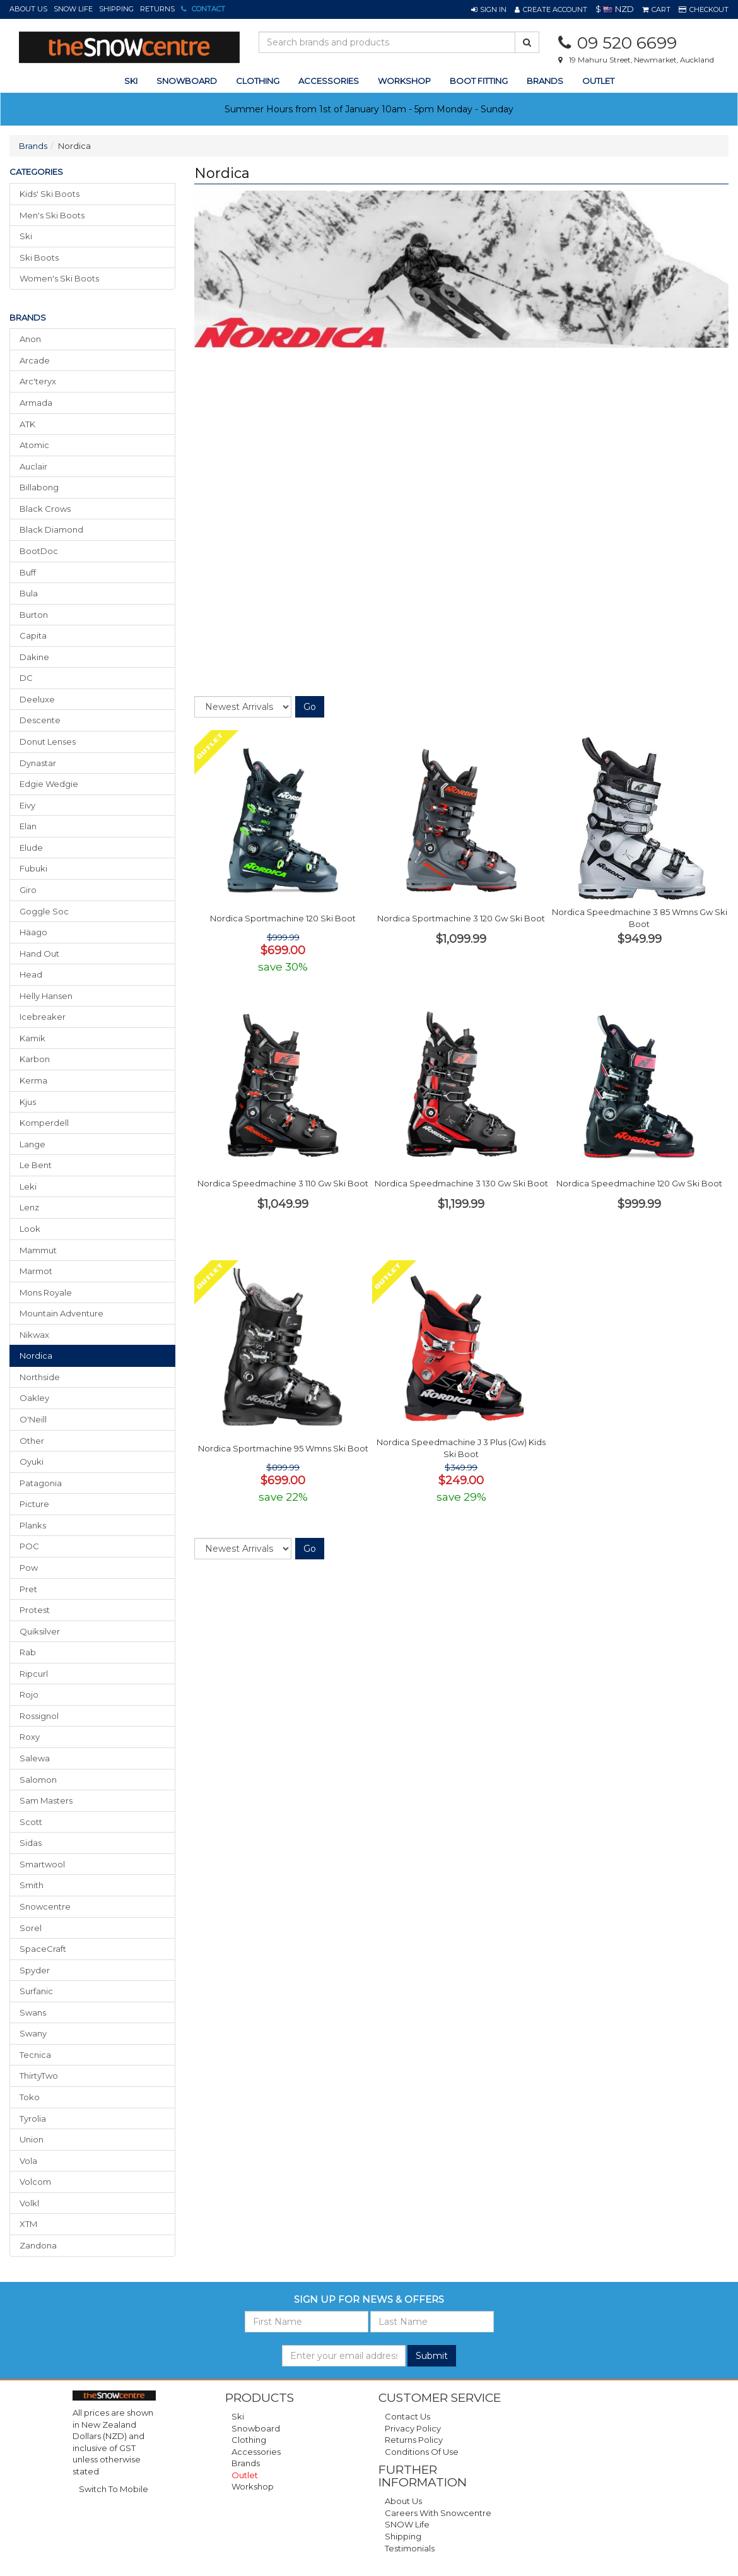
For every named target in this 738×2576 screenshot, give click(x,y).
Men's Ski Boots (52, 215)
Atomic (34, 445)
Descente (40, 720)
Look (30, 1229)
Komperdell (44, 1123)
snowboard (186, 81)
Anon (30, 339)
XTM (28, 2224)
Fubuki (33, 868)
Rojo (29, 1694)
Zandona (38, 2245)
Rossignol (39, 1716)
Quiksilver (40, 1631)
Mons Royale (46, 1292)
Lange (32, 1144)
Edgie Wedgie (49, 784)
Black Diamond (51, 529)
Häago (33, 932)
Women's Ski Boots (59, 278)
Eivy (27, 805)
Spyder (35, 1970)
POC (29, 1546)
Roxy (30, 1737)
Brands (545, 81)
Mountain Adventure (61, 1313)
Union (32, 2139)
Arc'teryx (38, 381)
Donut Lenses (48, 741)
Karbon (35, 1059)
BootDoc (39, 551)
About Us (28, 8)
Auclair (33, 466)
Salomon (38, 1780)
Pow (29, 1568)
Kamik (32, 1038)
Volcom (35, 2182)
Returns (157, 8)
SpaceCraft (43, 1949)
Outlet (598, 81)
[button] (489, 9)
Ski (26, 236)
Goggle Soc (44, 911)
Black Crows (45, 509)
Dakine (34, 657)
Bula (29, 593)
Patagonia (41, 1483)
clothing (257, 81)
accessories (328, 81)
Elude (31, 847)
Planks (33, 1525)
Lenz (29, 1207)
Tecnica (35, 2055)
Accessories (256, 2452)
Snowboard (255, 2428)
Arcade (35, 360)
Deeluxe (37, 699)
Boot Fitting (479, 81)
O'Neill (33, 1419)
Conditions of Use (422, 2452)
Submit (432, 2355)
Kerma (33, 1080)
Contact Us (407, 2416)
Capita (33, 635)
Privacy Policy (413, 2428)
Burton (34, 615)
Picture (34, 1504)
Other (32, 1441)
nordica (36, 1355)
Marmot (36, 1271)
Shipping (116, 8)
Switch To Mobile (113, 2489)
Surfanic (36, 1991)
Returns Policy (414, 2440)
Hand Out (39, 953)
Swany (33, 2033)
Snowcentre (45, 1906)
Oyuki (32, 1461)
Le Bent (36, 1165)
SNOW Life (73, 8)
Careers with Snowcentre (438, 2513)
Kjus (28, 1102)
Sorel (31, 1928)
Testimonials (410, 2548)
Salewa (35, 1758)
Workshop (404, 81)
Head (31, 974)
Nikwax (34, 1335)
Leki (28, 1186)
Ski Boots (39, 257)
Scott (31, 1822)
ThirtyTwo (39, 2076)
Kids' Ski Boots (49, 194)
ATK (27, 424)
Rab (28, 1652)
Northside (40, 1377)
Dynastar (38, 763)
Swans (33, 2012)
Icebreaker (43, 1017)
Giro (28, 890)
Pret (28, 1589)
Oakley (34, 1398)
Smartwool (42, 1864)
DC (26, 678)
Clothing (248, 2440)
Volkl (29, 2203)
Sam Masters (46, 1800)
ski (131, 81)
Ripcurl (34, 1674)
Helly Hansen (46, 996)
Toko (30, 2097)
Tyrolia (33, 2118)
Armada (36, 403)
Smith (32, 1885)
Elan (28, 826)
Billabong (39, 487)
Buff (28, 572)
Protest (35, 1610)
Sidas (31, 1843)
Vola (28, 2161)
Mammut (38, 1250)
